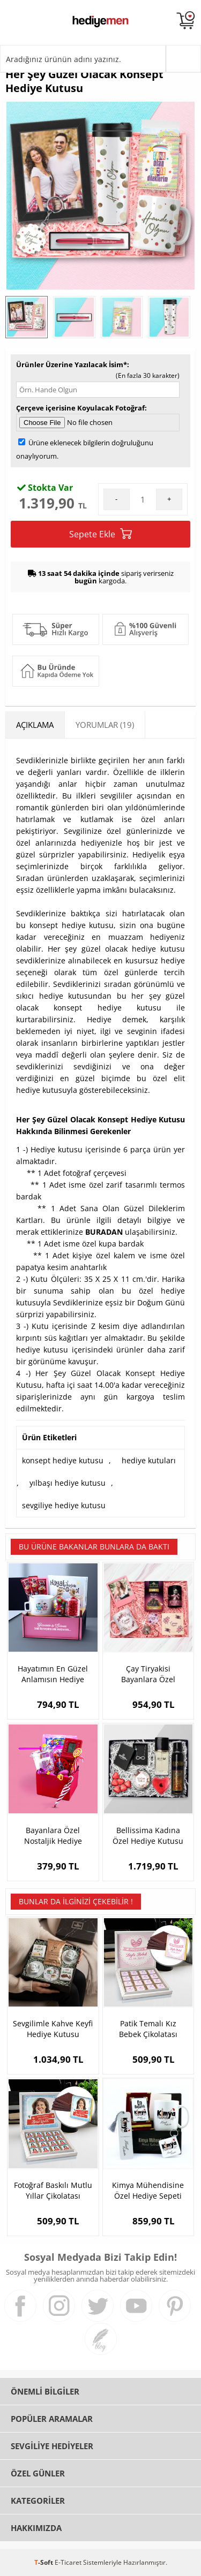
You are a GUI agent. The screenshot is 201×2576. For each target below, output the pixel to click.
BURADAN (104, 1232)
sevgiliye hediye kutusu (64, 1505)
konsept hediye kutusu (62, 1460)
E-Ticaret (68, 2562)
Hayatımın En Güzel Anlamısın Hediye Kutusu (53, 1674)
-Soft (44, 2562)
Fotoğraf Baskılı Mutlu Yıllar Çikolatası (53, 2190)
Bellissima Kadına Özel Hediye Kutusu (148, 1835)
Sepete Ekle (100, 534)
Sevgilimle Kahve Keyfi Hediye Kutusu (53, 2028)
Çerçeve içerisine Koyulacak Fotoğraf (80, 408)
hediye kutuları (149, 1460)
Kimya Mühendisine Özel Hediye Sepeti (148, 2190)
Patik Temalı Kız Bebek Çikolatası (148, 2028)
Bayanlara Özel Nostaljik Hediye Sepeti (53, 1835)
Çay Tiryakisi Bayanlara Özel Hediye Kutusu (148, 1674)
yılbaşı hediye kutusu (67, 1483)
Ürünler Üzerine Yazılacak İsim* (71, 364)
